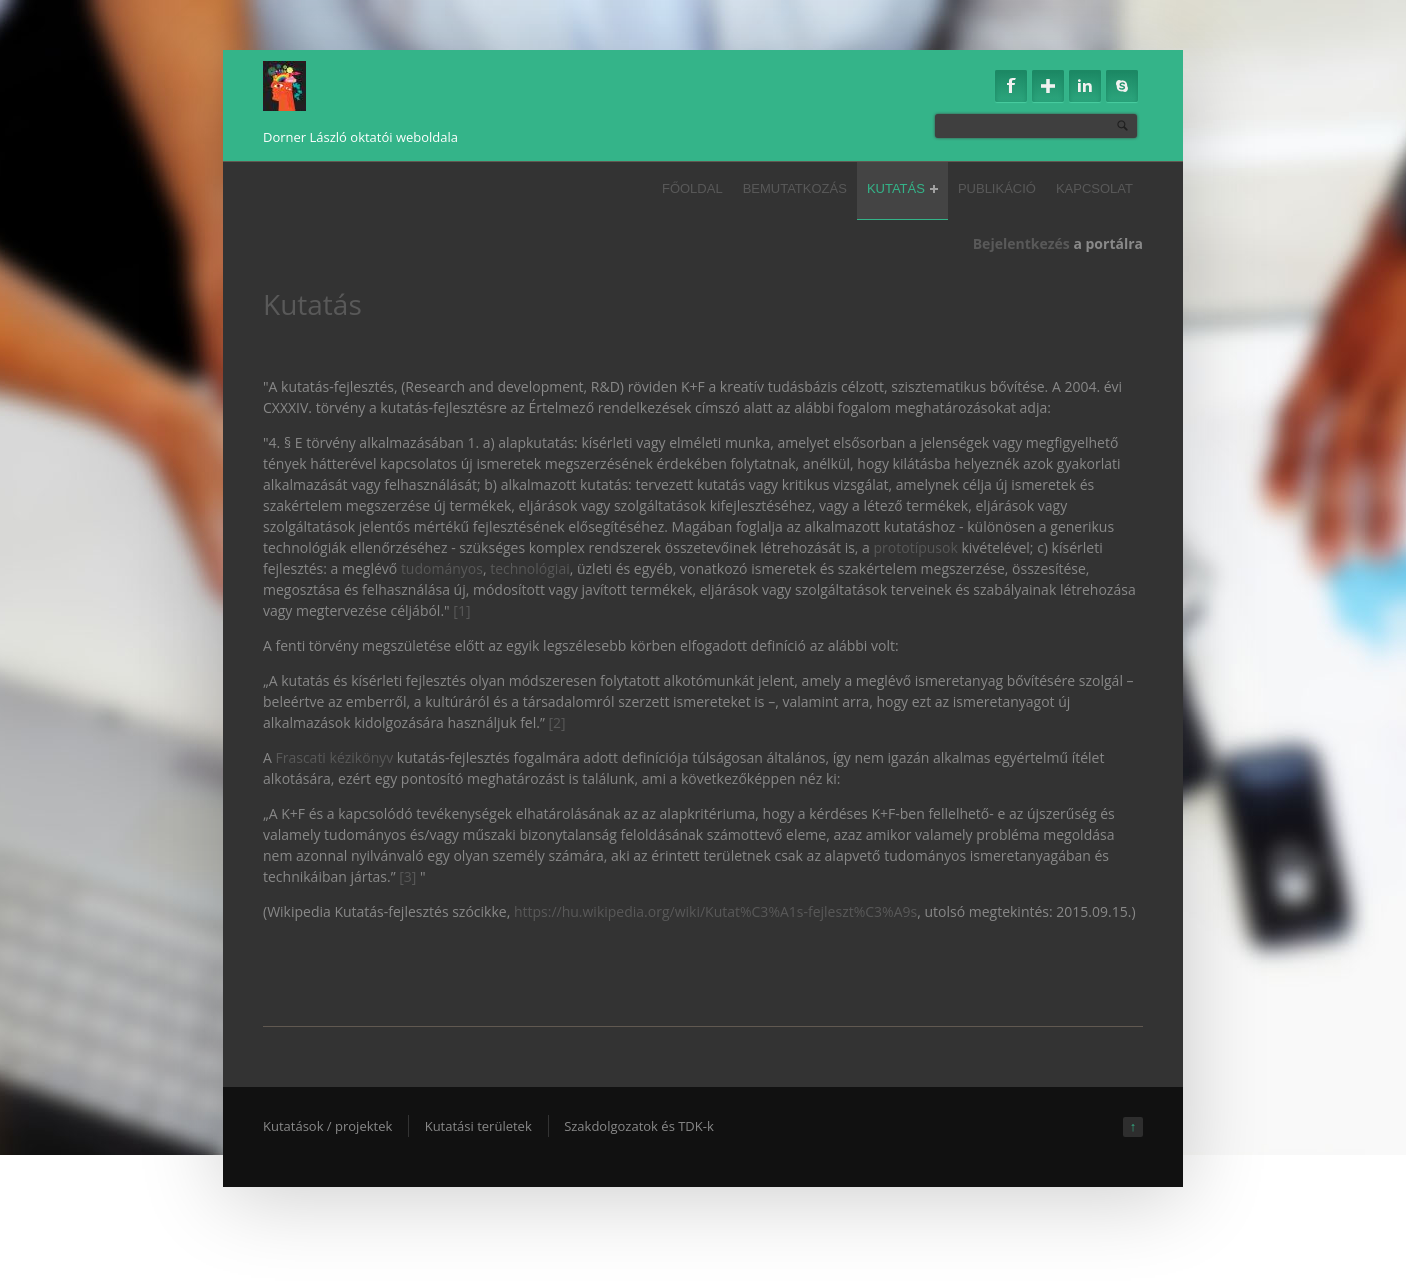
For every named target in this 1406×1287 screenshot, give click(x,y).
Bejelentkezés (1021, 243)
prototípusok (916, 547)
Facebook (1011, 86)
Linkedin (1085, 86)
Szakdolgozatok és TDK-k (639, 1126)
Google (1048, 86)
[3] (409, 876)
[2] (556, 722)
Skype (1122, 86)
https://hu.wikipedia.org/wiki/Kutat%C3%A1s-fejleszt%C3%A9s (715, 911)
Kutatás (902, 188)
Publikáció (997, 188)
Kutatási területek (478, 1126)
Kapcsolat (1094, 188)
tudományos (442, 568)
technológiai (530, 568)
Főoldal (692, 188)
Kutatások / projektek (327, 1126)
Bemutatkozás (795, 188)
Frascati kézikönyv (335, 757)
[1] (461, 610)
